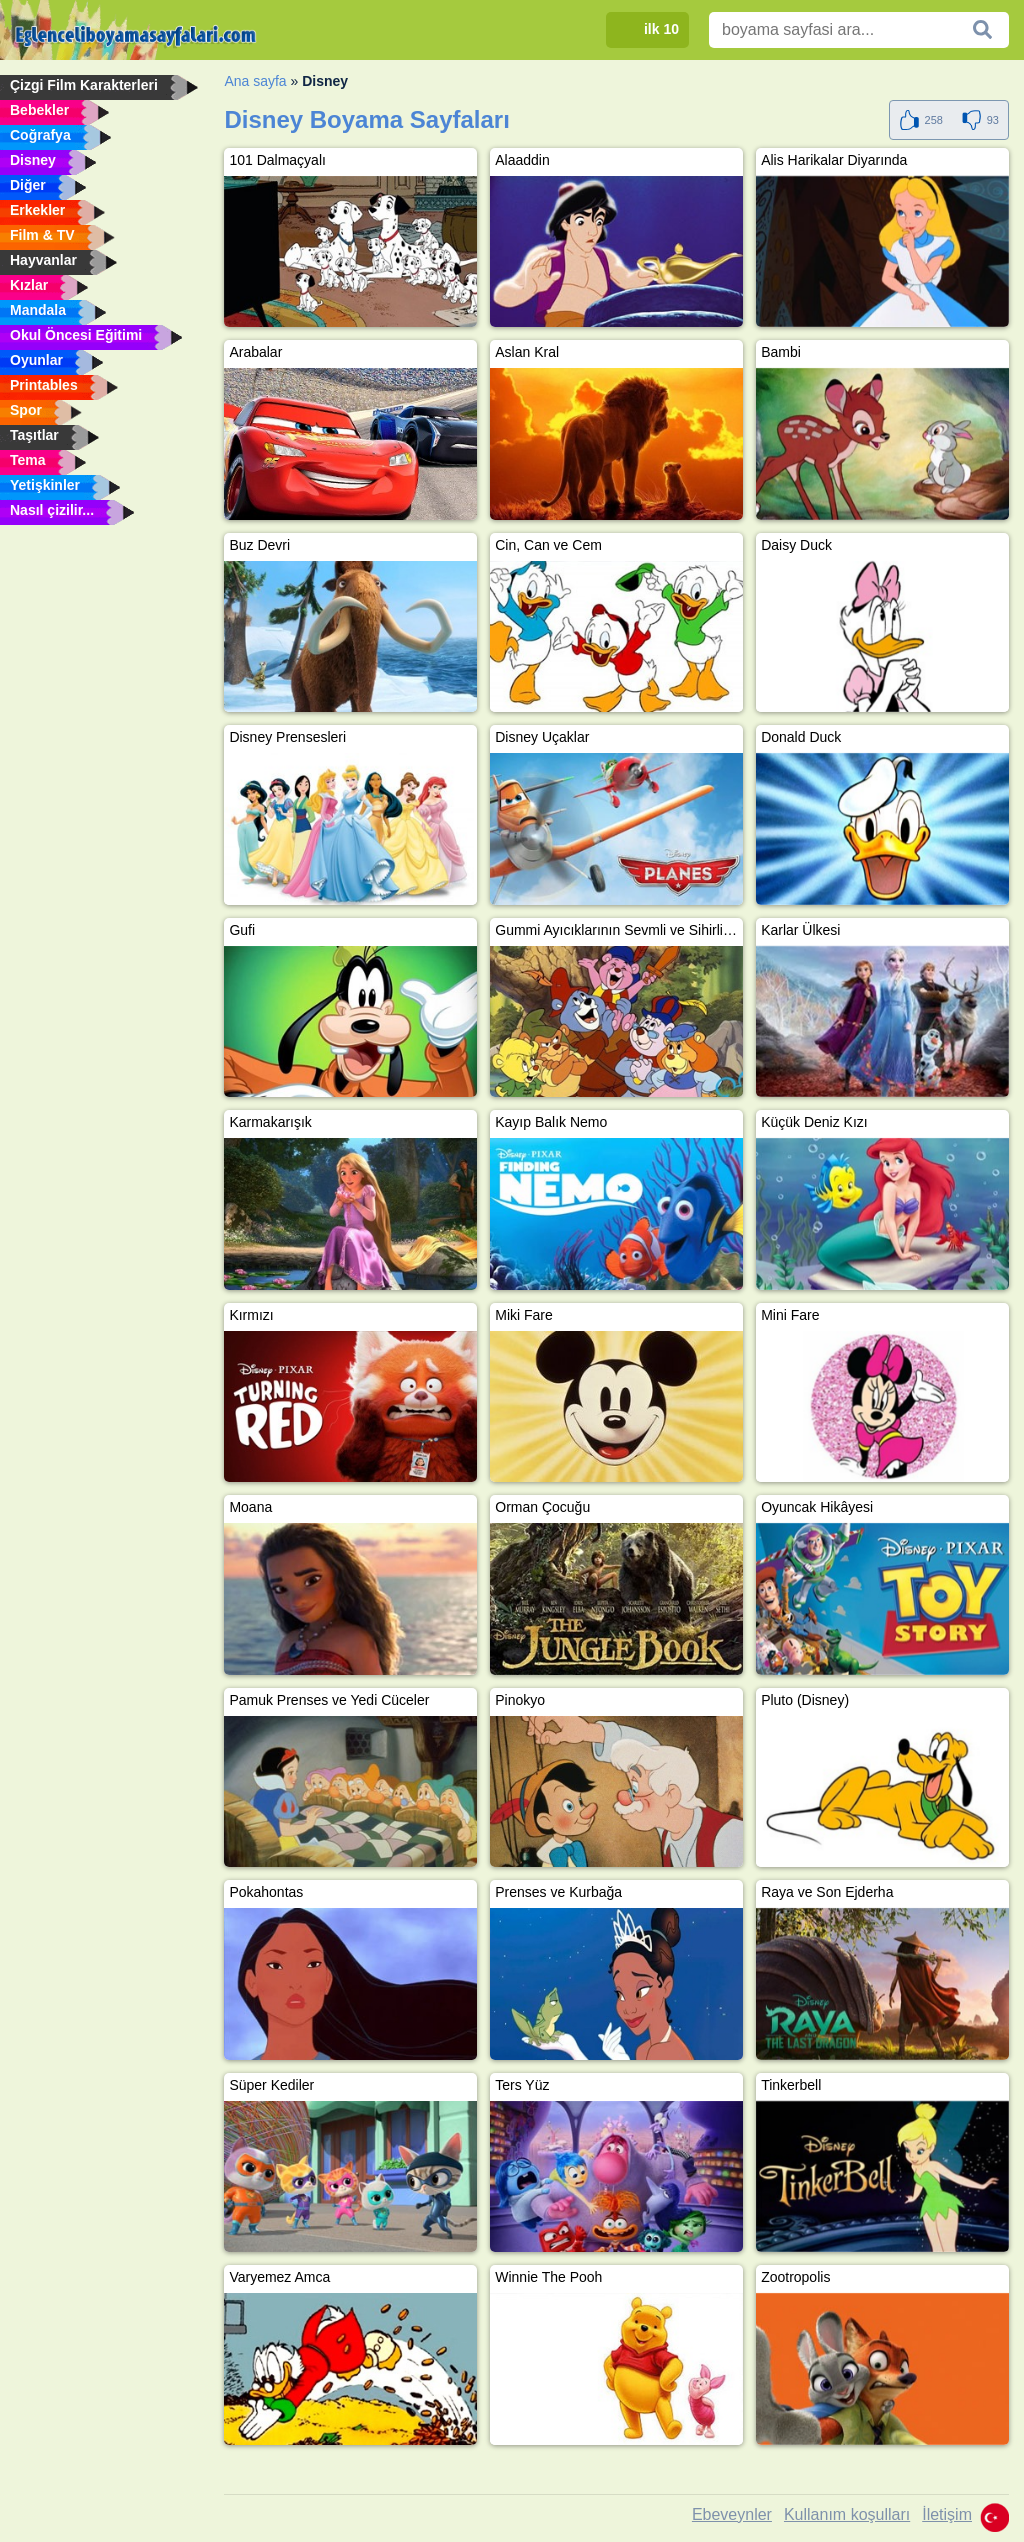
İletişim (947, 2514)
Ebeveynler (732, 2514)
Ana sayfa (255, 81)
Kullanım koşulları (847, 2514)
